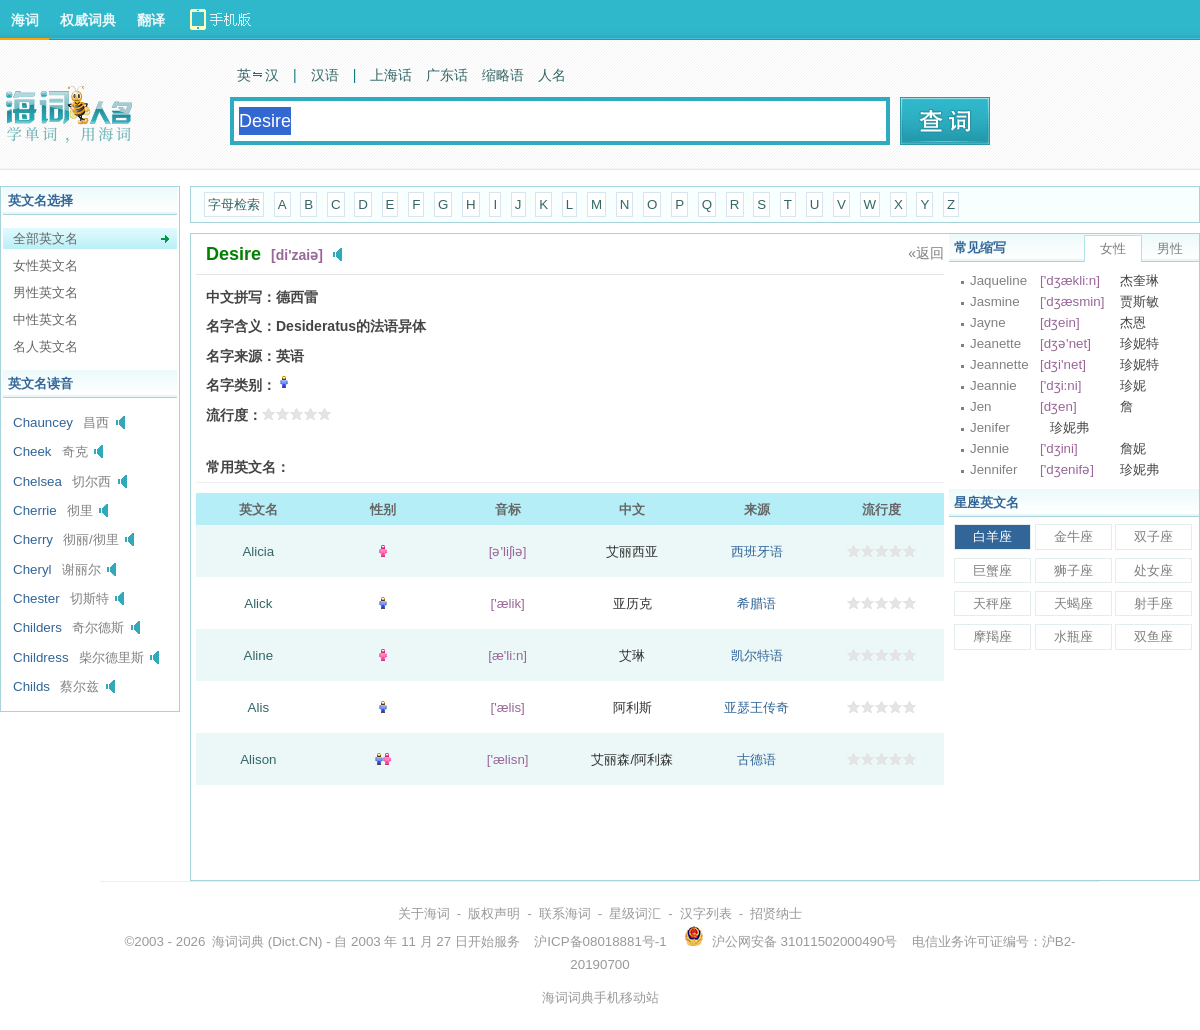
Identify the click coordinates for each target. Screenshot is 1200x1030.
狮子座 (1073, 570)
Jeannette (999, 364)
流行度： (234, 415)
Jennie (989, 448)
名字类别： (241, 385)
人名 (552, 75)
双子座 (1153, 536)
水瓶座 (1073, 636)
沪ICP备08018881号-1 (600, 941)
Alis (258, 707)
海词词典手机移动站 (600, 997)
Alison (258, 759)
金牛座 (1073, 536)
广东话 (447, 75)
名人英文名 (45, 346)
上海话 (391, 75)
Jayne (988, 322)
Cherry (33, 539)
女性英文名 (45, 265)
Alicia (258, 551)
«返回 (926, 253)
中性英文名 (45, 319)
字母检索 (234, 204)
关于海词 (424, 913)
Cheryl (32, 569)
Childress (41, 657)
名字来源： (241, 356)
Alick (258, 603)
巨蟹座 (992, 570)
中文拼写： (241, 297)
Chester (36, 598)
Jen (981, 406)
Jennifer (993, 469)
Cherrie (35, 510)
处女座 (1153, 570)
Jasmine (995, 301)
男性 (1170, 248)
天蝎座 (1073, 603)
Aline (259, 655)
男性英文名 (45, 292)
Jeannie (993, 385)
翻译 (151, 20)
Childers (37, 627)
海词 (25, 20)
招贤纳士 (776, 913)
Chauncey (43, 422)
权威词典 (88, 20)
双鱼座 (1153, 636)
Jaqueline (998, 280)
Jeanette (995, 343)
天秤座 (992, 603)
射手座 (1153, 603)
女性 (1113, 248)
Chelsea (37, 481)
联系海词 (565, 913)
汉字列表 (706, 913)
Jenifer (990, 427)
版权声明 (494, 913)
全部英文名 (45, 238)
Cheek (32, 451)
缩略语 (503, 75)
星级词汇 (635, 913)
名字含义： (241, 326)
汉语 (325, 75)
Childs (31, 686)
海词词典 (238, 941)
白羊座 (992, 536)
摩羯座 (992, 636)
